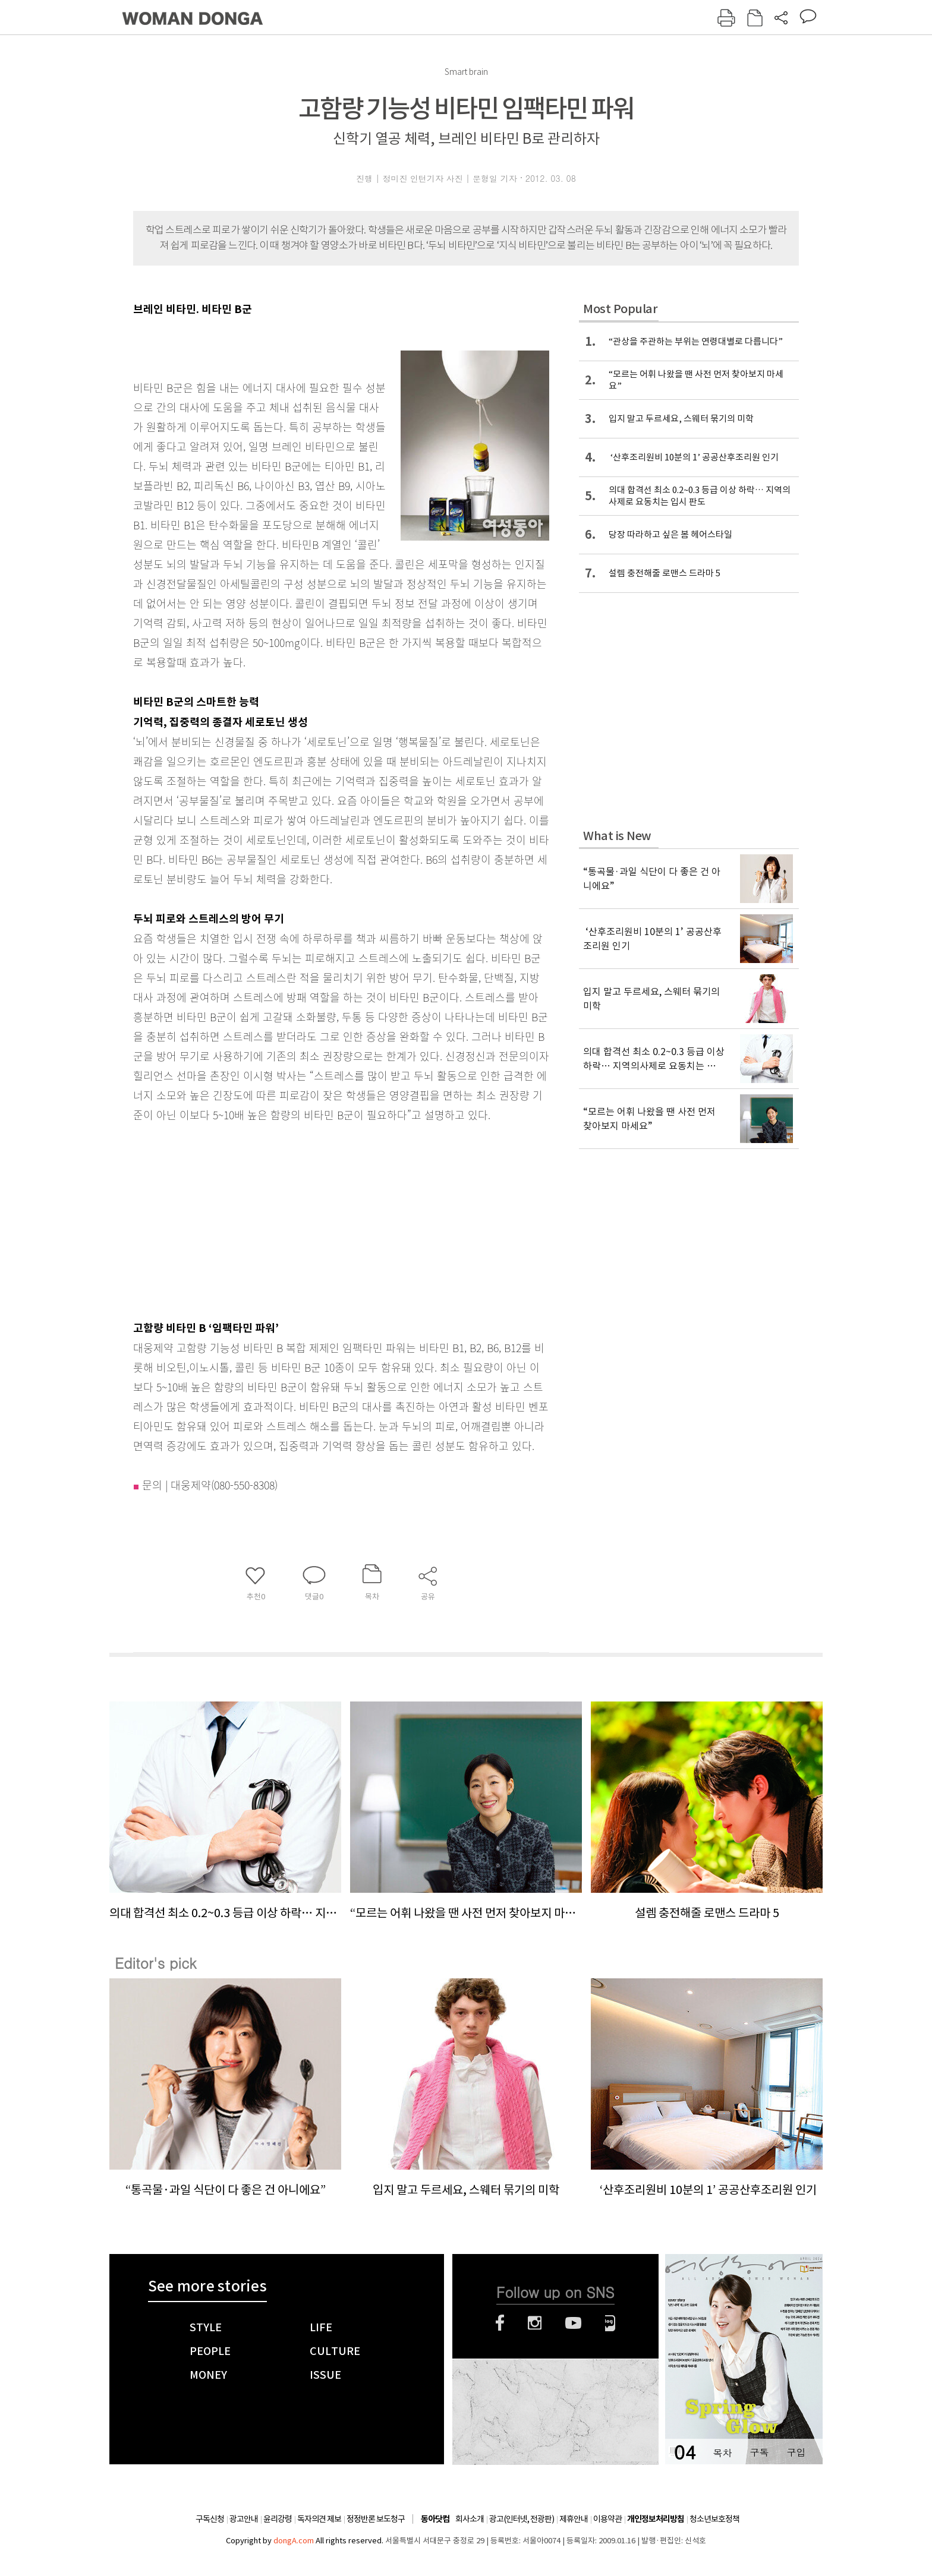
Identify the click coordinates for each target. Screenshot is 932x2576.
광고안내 (243, 2519)
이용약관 (607, 2519)
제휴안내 (573, 2519)
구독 (759, 2452)
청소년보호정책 (714, 2519)
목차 (722, 2452)
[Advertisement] (311, 1218)
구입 (795, 2452)
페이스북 (500, 2322)
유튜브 (573, 2322)
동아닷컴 (435, 2519)
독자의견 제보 (319, 2519)
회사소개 (469, 2519)
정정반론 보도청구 (376, 2519)
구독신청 (210, 2519)
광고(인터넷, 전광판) (521, 2519)
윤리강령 (277, 2519)
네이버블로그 (610, 2322)
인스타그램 (534, 2322)
